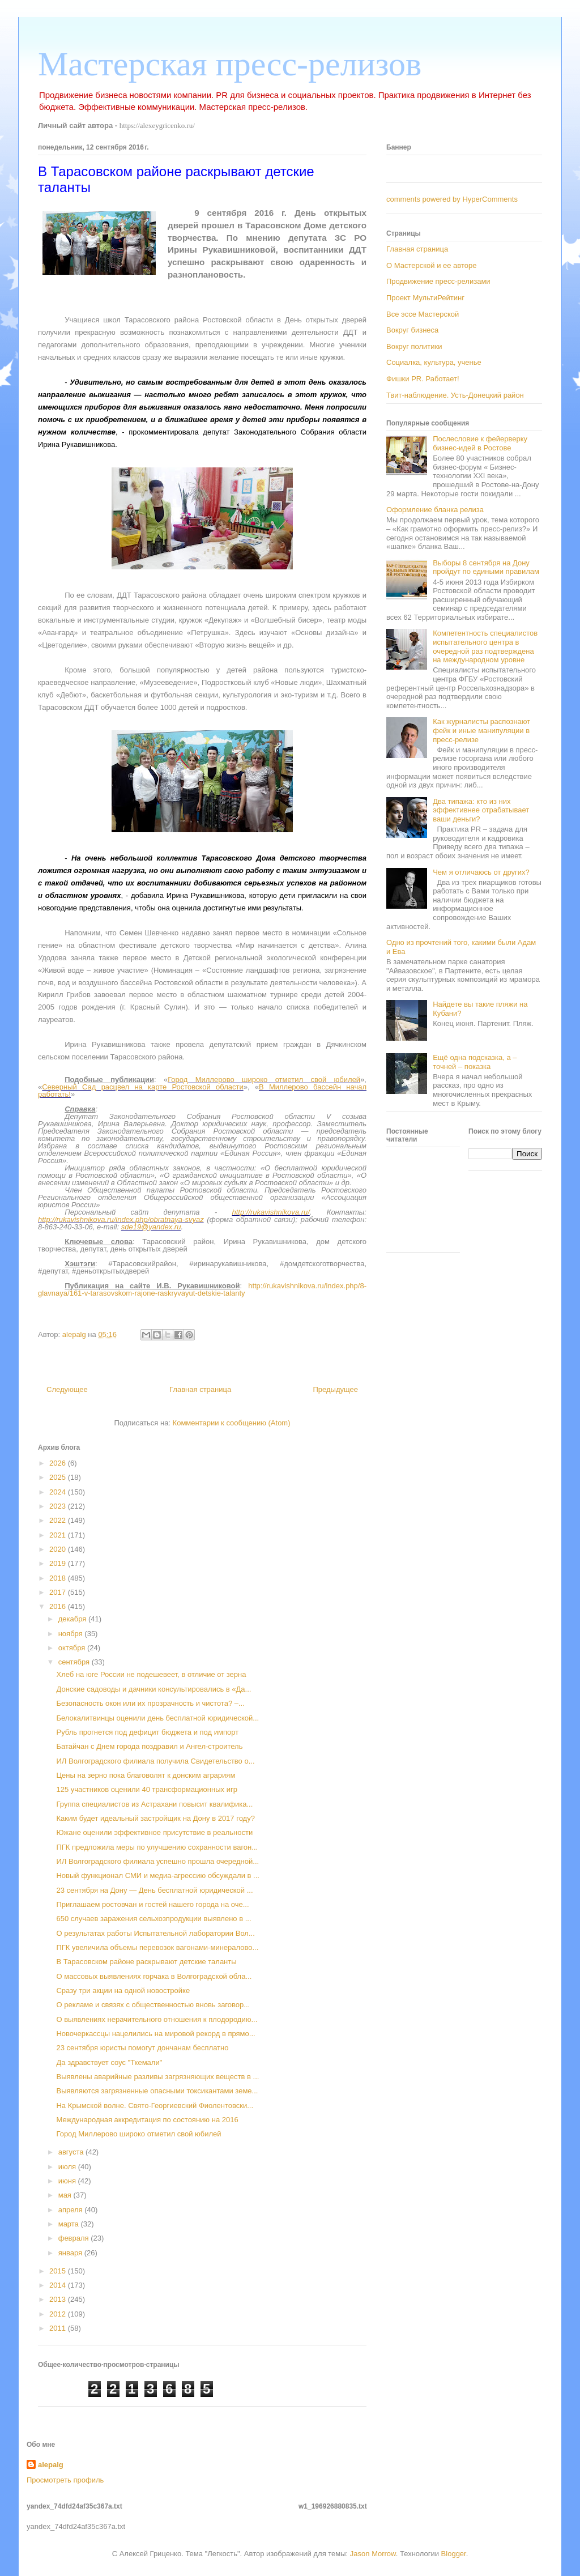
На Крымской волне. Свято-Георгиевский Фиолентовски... (154, 2105)
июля (68, 2166)
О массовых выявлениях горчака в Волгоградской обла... (153, 1976)
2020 (58, 1549)
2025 (58, 1477)
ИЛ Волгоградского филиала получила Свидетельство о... (155, 1761)
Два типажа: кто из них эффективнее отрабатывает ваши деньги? (481, 810)
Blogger (453, 2553)
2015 (58, 2271)
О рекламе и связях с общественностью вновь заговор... (153, 2004)
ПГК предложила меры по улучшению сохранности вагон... (157, 1847)
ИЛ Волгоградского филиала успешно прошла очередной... (157, 1861)
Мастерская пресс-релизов (229, 64)
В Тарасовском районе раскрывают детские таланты (146, 1961)
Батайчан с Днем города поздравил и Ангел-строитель (149, 1746)
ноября (71, 1633)
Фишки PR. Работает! (422, 378)
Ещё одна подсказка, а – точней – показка (475, 1062)
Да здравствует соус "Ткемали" (109, 2062)
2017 (58, 1592)
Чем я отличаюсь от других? (481, 872)
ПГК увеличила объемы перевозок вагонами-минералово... (157, 1947)
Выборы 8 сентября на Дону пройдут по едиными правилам (486, 567)
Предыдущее (335, 1389)
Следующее (67, 1389)
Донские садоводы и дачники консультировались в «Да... (153, 1689)
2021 (58, 1535)
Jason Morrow (373, 2553)
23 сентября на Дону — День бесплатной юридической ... (154, 1890)
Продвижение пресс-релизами (438, 281)
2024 (58, 1492)
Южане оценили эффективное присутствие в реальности (154, 1832)
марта (69, 2224)
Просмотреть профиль (65, 2480)
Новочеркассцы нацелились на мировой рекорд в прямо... (155, 2033)
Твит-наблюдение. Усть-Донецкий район (455, 395)
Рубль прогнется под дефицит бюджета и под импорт (147, 1732)
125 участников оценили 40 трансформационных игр (146, 1789)
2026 (58, 1463)
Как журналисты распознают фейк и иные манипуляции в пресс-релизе (481, 730)
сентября (75, 1662)
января (71, 2253)
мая (66, 2195)
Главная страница (200, 1389)
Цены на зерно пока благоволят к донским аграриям (145, 1775)
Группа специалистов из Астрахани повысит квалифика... (154, 1804)
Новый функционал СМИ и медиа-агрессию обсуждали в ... (157, 1875)
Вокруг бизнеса (412, 330)
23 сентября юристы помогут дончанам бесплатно (142, 2047)
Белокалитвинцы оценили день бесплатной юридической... (157, 1718)
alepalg (50, 2464)
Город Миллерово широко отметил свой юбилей (264, 1079)
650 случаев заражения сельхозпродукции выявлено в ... (153, 1918)
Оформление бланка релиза (435, 509)
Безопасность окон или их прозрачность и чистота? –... (150, 1703)
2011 (58, 2328)
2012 (58, 2314)
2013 (58, 2299)
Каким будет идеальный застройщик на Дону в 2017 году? (155, 1818)
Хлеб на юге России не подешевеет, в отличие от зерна (151, 1674)
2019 (58, 1563)
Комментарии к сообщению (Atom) (232, 1423)
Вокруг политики (414, 346)
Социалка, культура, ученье (433, 362)
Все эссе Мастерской (422, 314)
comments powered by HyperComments (452, 199)
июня (68, 2181)
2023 (58, 1506)
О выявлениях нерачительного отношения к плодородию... (156, 2019)
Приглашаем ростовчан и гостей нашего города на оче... (152, 1904)
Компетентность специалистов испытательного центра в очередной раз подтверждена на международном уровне (485, 646)
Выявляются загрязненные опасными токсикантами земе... (157, 2091)
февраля (74, 2238)
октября (72, 1647)
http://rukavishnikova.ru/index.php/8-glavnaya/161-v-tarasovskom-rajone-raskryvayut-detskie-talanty (202, 1289)
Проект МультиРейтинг (425, 297)
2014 (58, 2285)
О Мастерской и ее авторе (431, 265)
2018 (58, 1578)
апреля (71, 2209)
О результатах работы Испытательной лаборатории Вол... (155, 1933)
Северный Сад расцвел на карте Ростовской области (142, 1087)
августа (72, 2152)
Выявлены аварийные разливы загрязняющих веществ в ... (157, 2076)
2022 (58, 1520)
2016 (58, 1606)
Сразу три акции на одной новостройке (123, 1990)
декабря (73, 1619)
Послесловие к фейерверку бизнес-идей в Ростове (480, 443)
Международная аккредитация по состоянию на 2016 (147, 2119)
